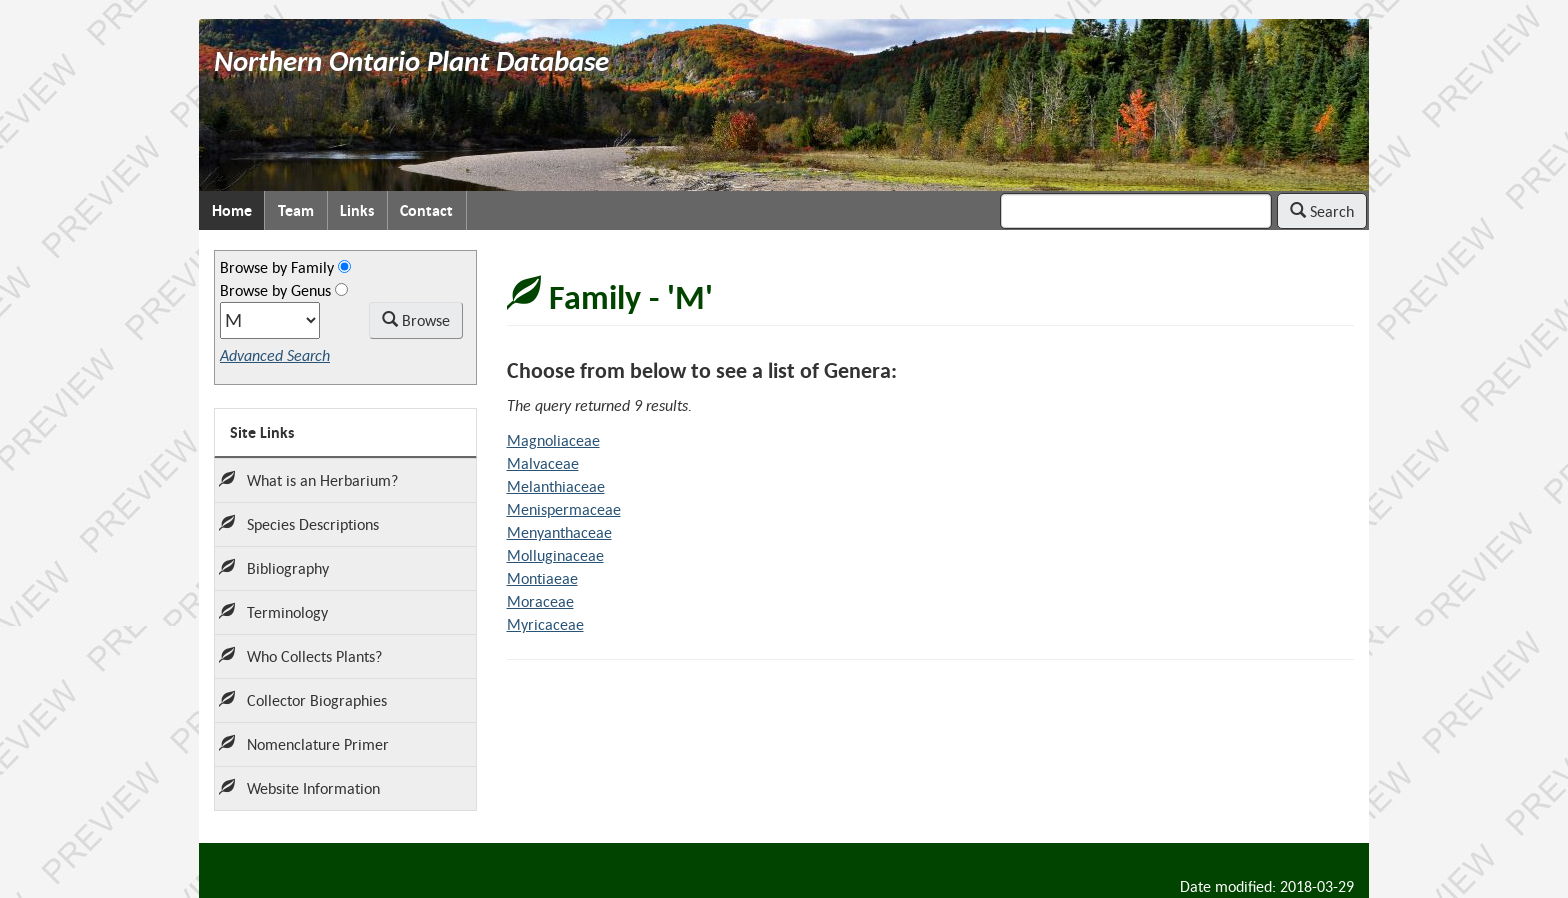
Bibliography (274, 568)
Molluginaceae (555, 555)
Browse (416, 320)
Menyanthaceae (559, 532)
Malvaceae (543, 463)
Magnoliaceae (553, 440)
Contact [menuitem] (426, 210)
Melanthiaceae (556, 486)
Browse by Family (277, 267)
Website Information (299, 788)
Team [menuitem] (296, 210)
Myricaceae (545, 624)
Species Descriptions (299, 524)
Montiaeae (542, 578)
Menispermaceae (564, 509)
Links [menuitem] (357, 210)
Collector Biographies (303, 700)
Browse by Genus (275, 290)
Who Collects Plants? (300, 656)
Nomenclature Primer (304, 744)
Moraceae (540, 601)
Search (1322, 211)
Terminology (273, 612)
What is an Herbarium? (308, 480)
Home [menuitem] (232, 210)
